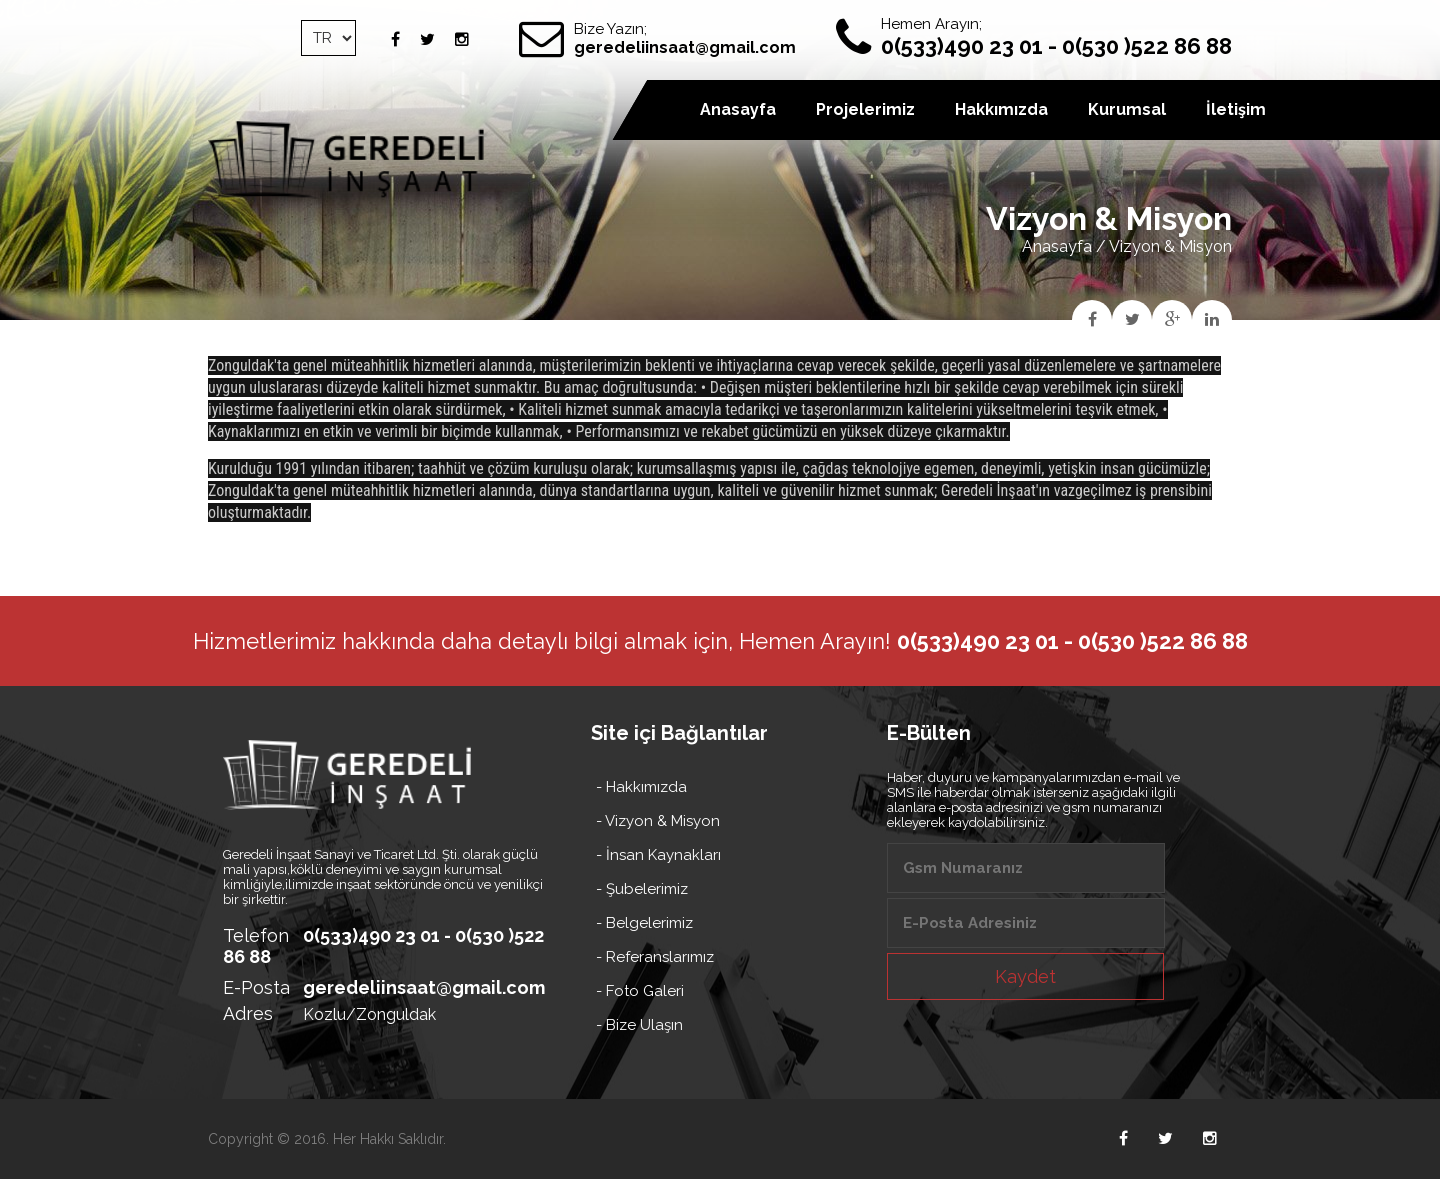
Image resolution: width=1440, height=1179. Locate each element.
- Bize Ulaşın (639, 1025)
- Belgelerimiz (644, 923)
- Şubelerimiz (642, 889)
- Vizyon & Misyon (658, 821)
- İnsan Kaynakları (658, 855)
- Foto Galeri (640, 991)
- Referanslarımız (655, 957)
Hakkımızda (1001, 109)
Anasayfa (1057, 246)
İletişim (1236, 109)
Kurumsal (1127, 109)
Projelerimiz (865, 109)
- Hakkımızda (641, 787)
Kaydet (1025, 976)
